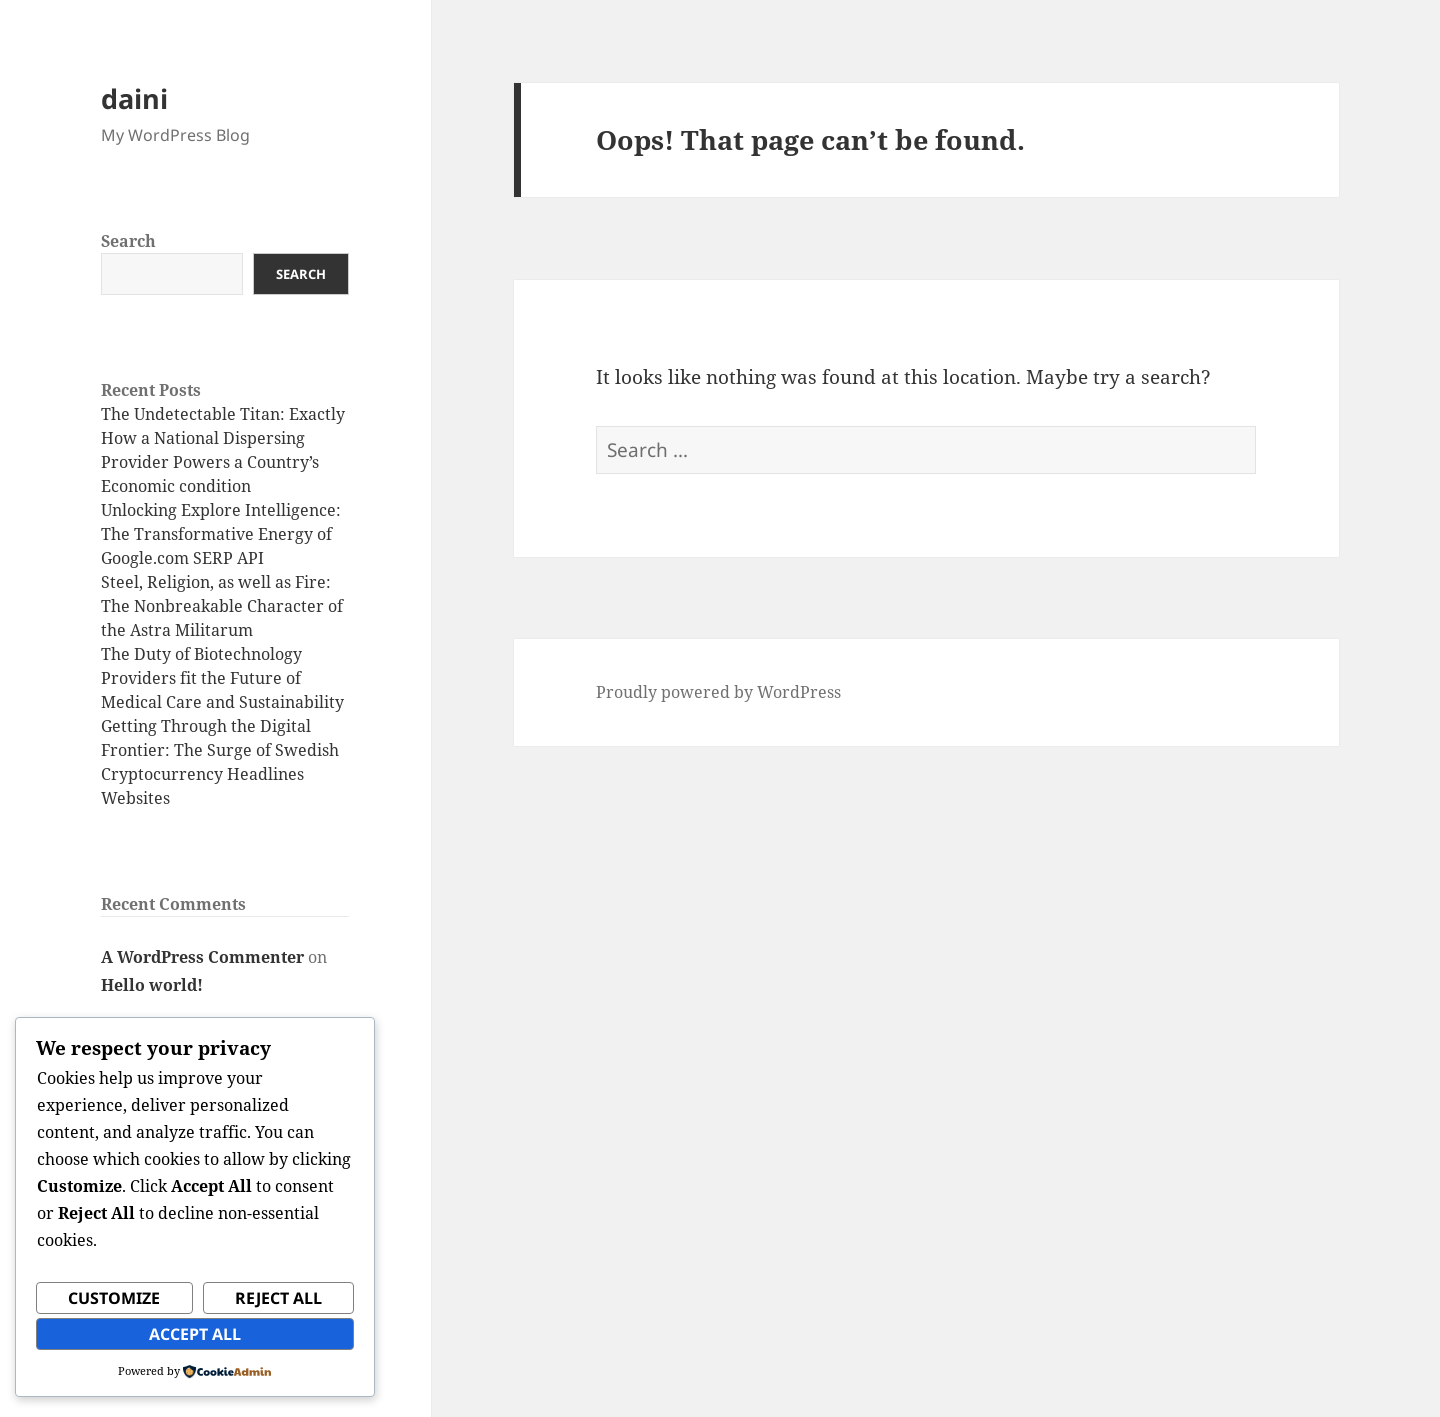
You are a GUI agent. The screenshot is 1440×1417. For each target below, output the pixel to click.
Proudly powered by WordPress (718, 692)
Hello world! (152, 985)
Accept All (195, 1334)
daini (134, 98)
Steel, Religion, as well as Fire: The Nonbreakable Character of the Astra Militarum (222, 606)
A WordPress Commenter (202, 957)
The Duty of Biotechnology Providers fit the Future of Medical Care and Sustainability (222, 678)
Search (128, 241)
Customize (114, 1298)
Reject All (278, 1298)
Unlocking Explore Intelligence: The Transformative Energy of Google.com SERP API (221, 534)
